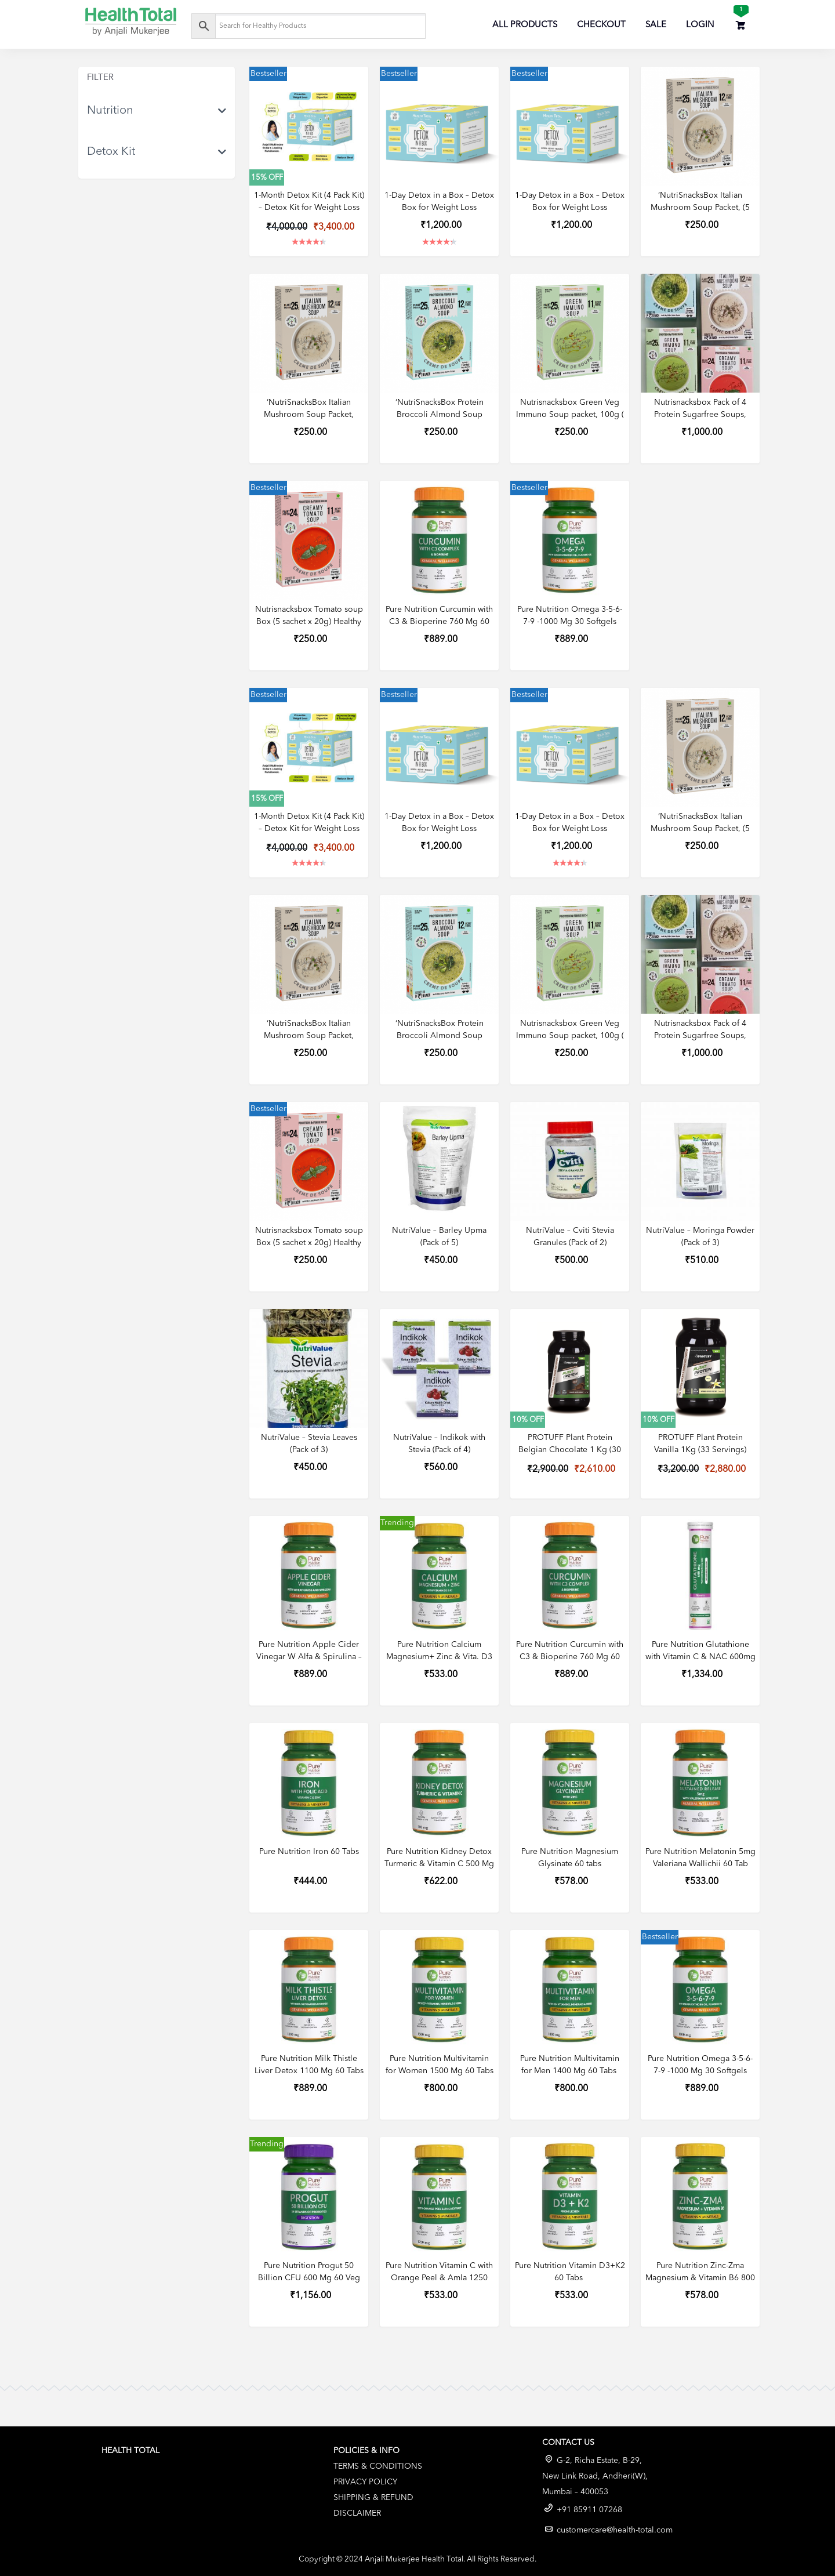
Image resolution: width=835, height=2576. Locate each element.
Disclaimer (357, 2513)
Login (700, 25)
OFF (275, 178)
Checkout (601, 25)
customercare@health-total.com (615, 2530)
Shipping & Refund (373, 2498)
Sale (655, 25)
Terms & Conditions (377, 2466)
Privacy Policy (365, 2482)
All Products (524, 25)
